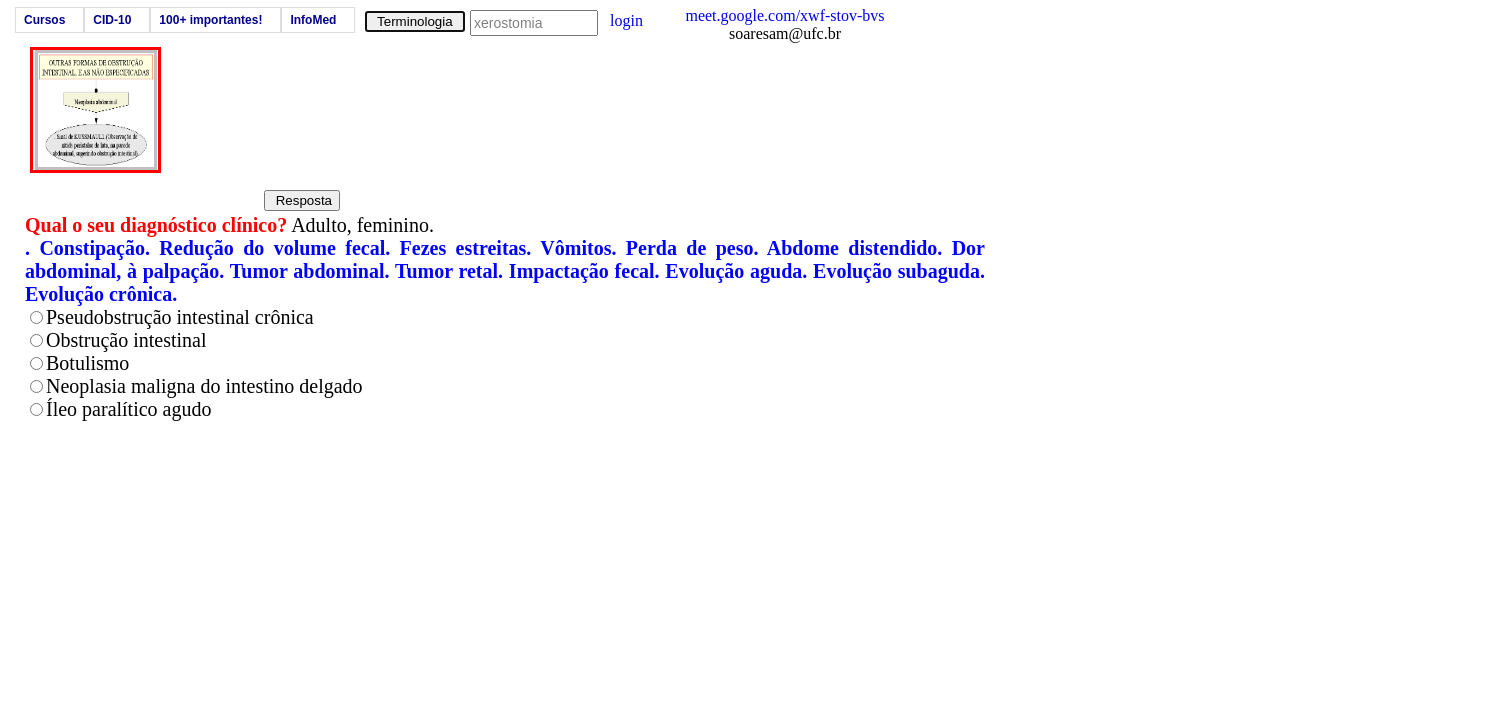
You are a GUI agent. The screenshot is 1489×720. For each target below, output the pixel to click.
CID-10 (112, 20)
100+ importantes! (210, 20)
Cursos (44, 20)
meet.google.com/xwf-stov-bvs (784, 15)
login (626, 20)
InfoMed (313, 20)
